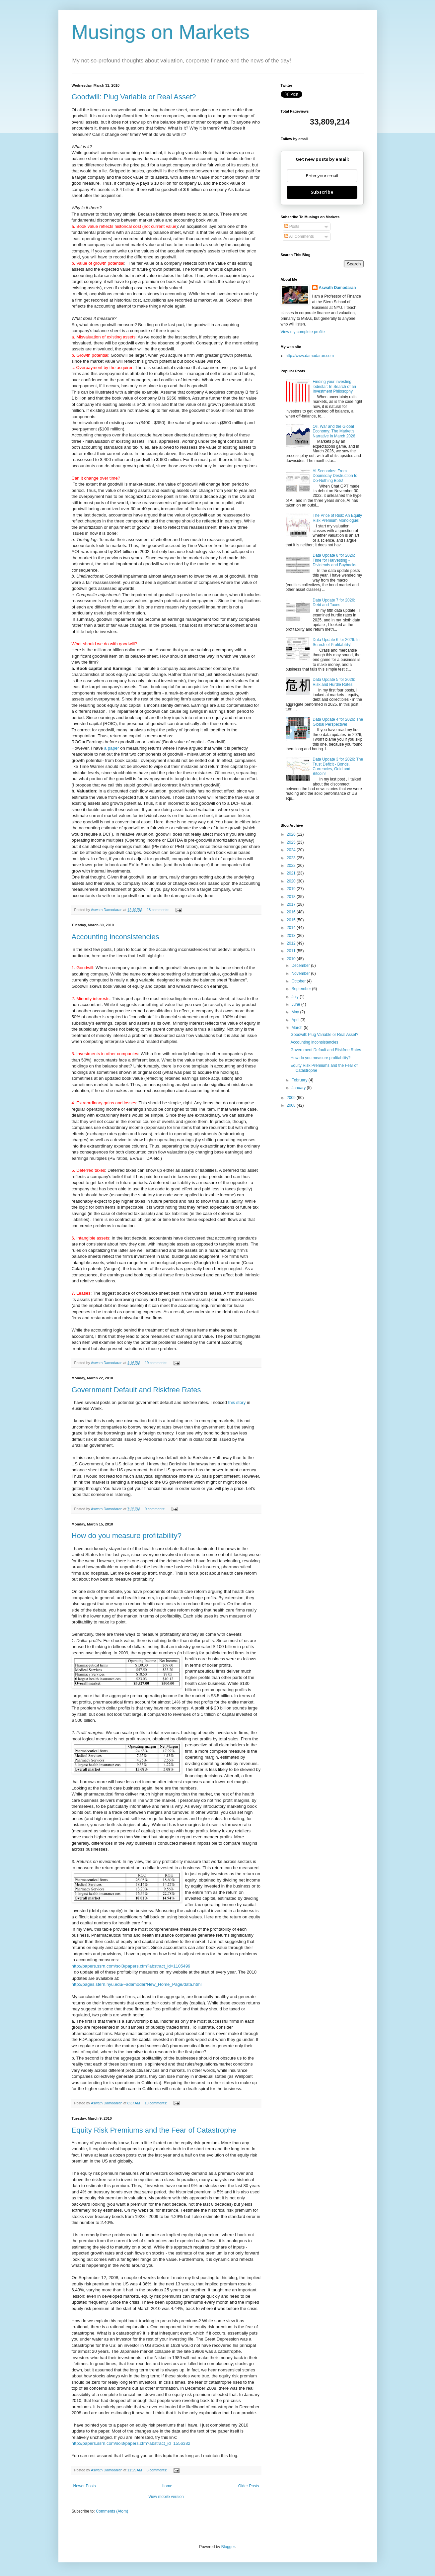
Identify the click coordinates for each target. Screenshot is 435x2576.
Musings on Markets (161, 32)
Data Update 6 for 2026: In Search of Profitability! (336, 642)
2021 (292, 873)
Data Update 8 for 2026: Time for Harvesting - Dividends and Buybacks (334, 560)
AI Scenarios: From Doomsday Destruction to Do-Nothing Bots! (335, 476)
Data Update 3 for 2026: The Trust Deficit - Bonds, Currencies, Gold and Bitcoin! (338, 766)
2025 (292, 842)
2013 (292, 935)
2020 (292, 881)
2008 (292, 1105)
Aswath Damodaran (337, 287)
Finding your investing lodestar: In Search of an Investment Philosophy (334, 386)
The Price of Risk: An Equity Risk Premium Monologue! (337, 517)
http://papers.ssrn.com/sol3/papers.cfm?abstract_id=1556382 (131, 2443)
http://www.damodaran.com (310, 355)
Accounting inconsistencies (115, 937)
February (299, 1080)
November (301, 973)
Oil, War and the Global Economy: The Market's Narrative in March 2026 (334, 431)
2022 (292, 865)
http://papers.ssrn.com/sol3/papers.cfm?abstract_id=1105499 (131, 1966)
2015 (292, 920)
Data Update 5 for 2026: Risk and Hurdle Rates (334, 682)
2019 (292, 888)
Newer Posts (84, 2486)
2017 (292, 904)
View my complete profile (303, 331)
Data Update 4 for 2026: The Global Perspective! (338, 721)
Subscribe (322, 192)
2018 (292, 896)
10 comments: (156, 2103)
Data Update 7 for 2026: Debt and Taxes (334, 602)
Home (167, 2486)
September (301, 988)
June (296, 1004)
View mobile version (166, 2496)
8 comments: (157, 2470)
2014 (292, 927)
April (295, 1020)
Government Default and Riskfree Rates (136, 1390)
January (299, 1087)
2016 (292, 912)
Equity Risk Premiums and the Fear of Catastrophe (154, 2130)
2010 (292, 959)
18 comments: (158, 910)
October (299, 981)
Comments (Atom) (112, 2511)
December (301, 965)
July (295, 996)
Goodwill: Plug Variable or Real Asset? (134, 97)
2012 (292, 943)
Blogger (228, 2546)
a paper (111, 748)
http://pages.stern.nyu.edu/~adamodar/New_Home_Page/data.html (137, 1984)
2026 (292, 834)
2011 (292, 951)
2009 (292, 1097)
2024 (292, 850)
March (297, 1027)
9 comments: (155, 1509)
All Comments (299, 236)
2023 (292, 858)
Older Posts (248, 2486)
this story (237, 1402)
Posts (291, 226)
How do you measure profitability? (126, 1535)
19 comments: (156, 1363)
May (295, 1012)
